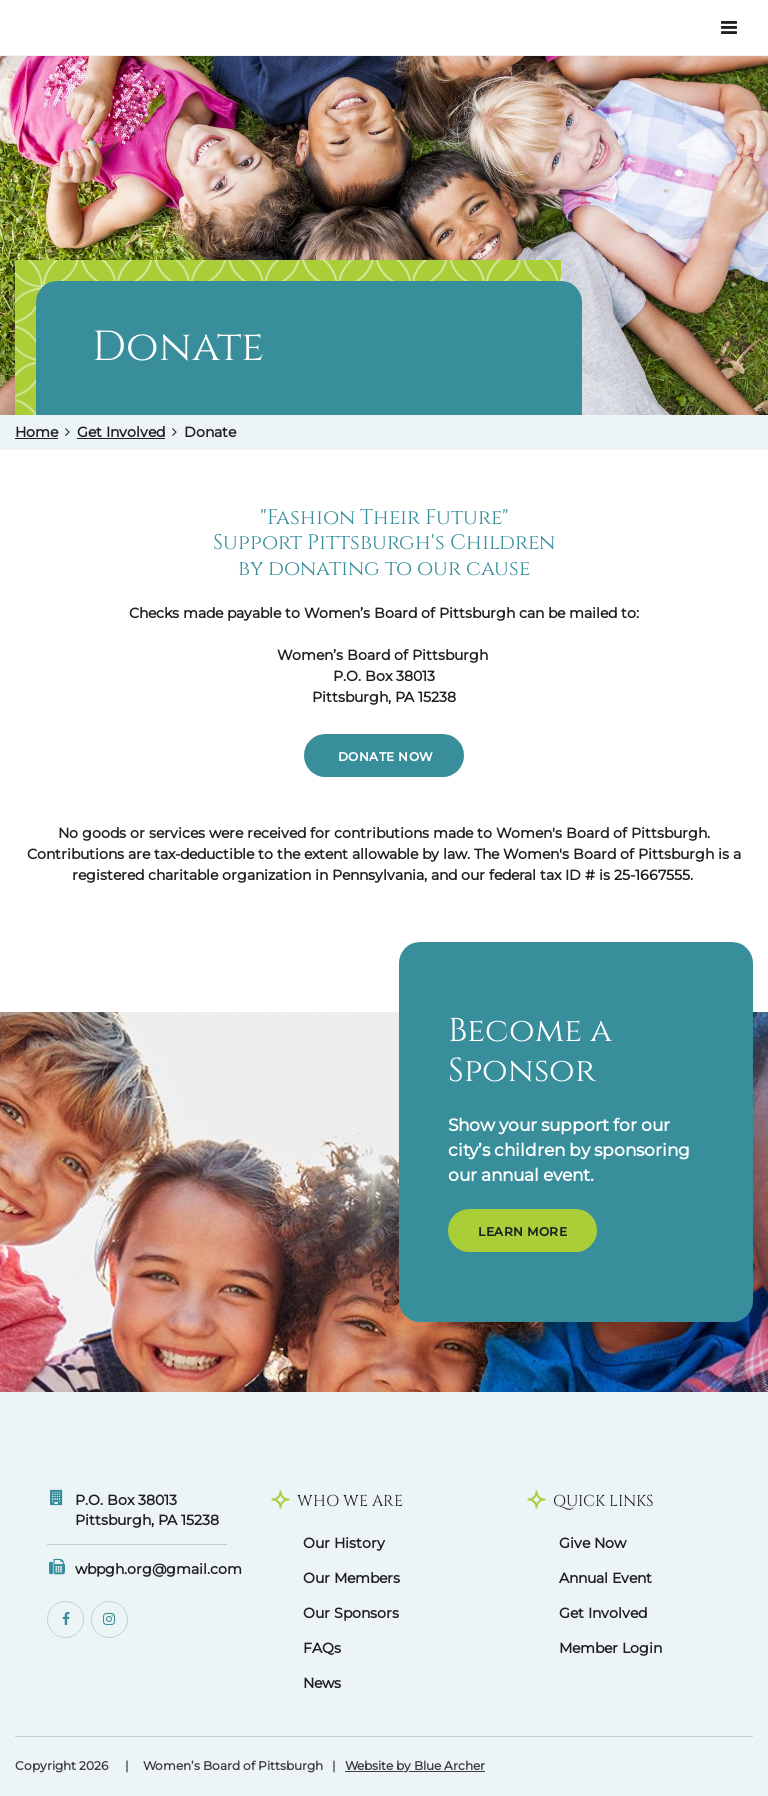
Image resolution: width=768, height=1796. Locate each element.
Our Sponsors (351, 1613)
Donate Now (384, 756)
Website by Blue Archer (415, 1766)
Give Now (592, 1543)
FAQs (322, 1648)
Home (36, 432)
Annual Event (605, 1578)
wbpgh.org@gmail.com (158, 1569)
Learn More (522, 1231)
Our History (344, 1543)
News (322, 1683)
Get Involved (121, 432)
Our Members (351, 1578)
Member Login (610, 1648)
